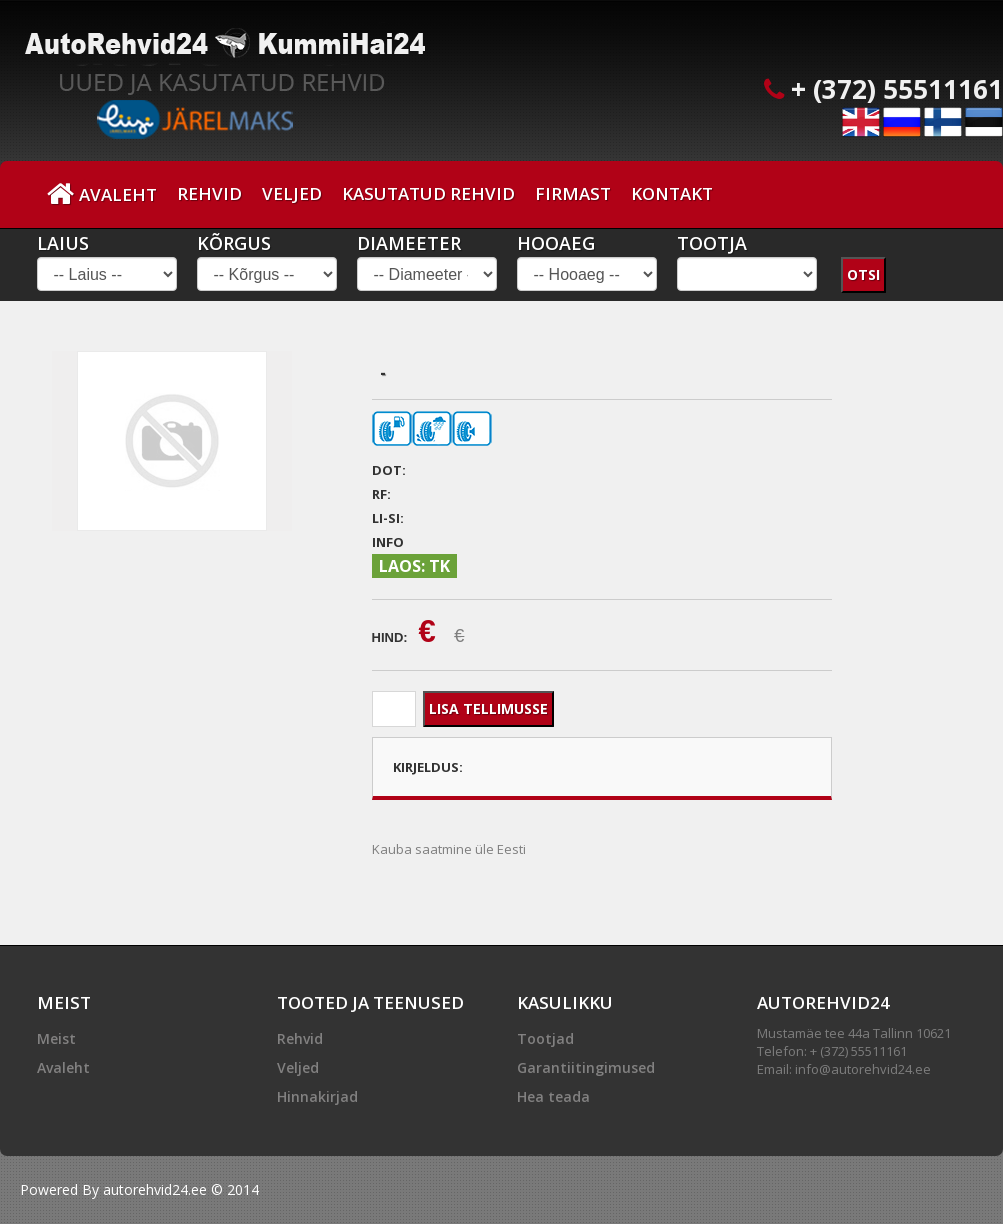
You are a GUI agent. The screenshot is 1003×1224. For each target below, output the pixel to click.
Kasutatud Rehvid (428, 193)
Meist (56, 1038)
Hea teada (553, 1096)
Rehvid (209, 193)
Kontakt (672, 193)
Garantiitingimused (586, 1067)
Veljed (292, 193)
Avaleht (102, 194)
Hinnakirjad (317, 1096)
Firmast (573, 193)
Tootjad (545, 1038)
